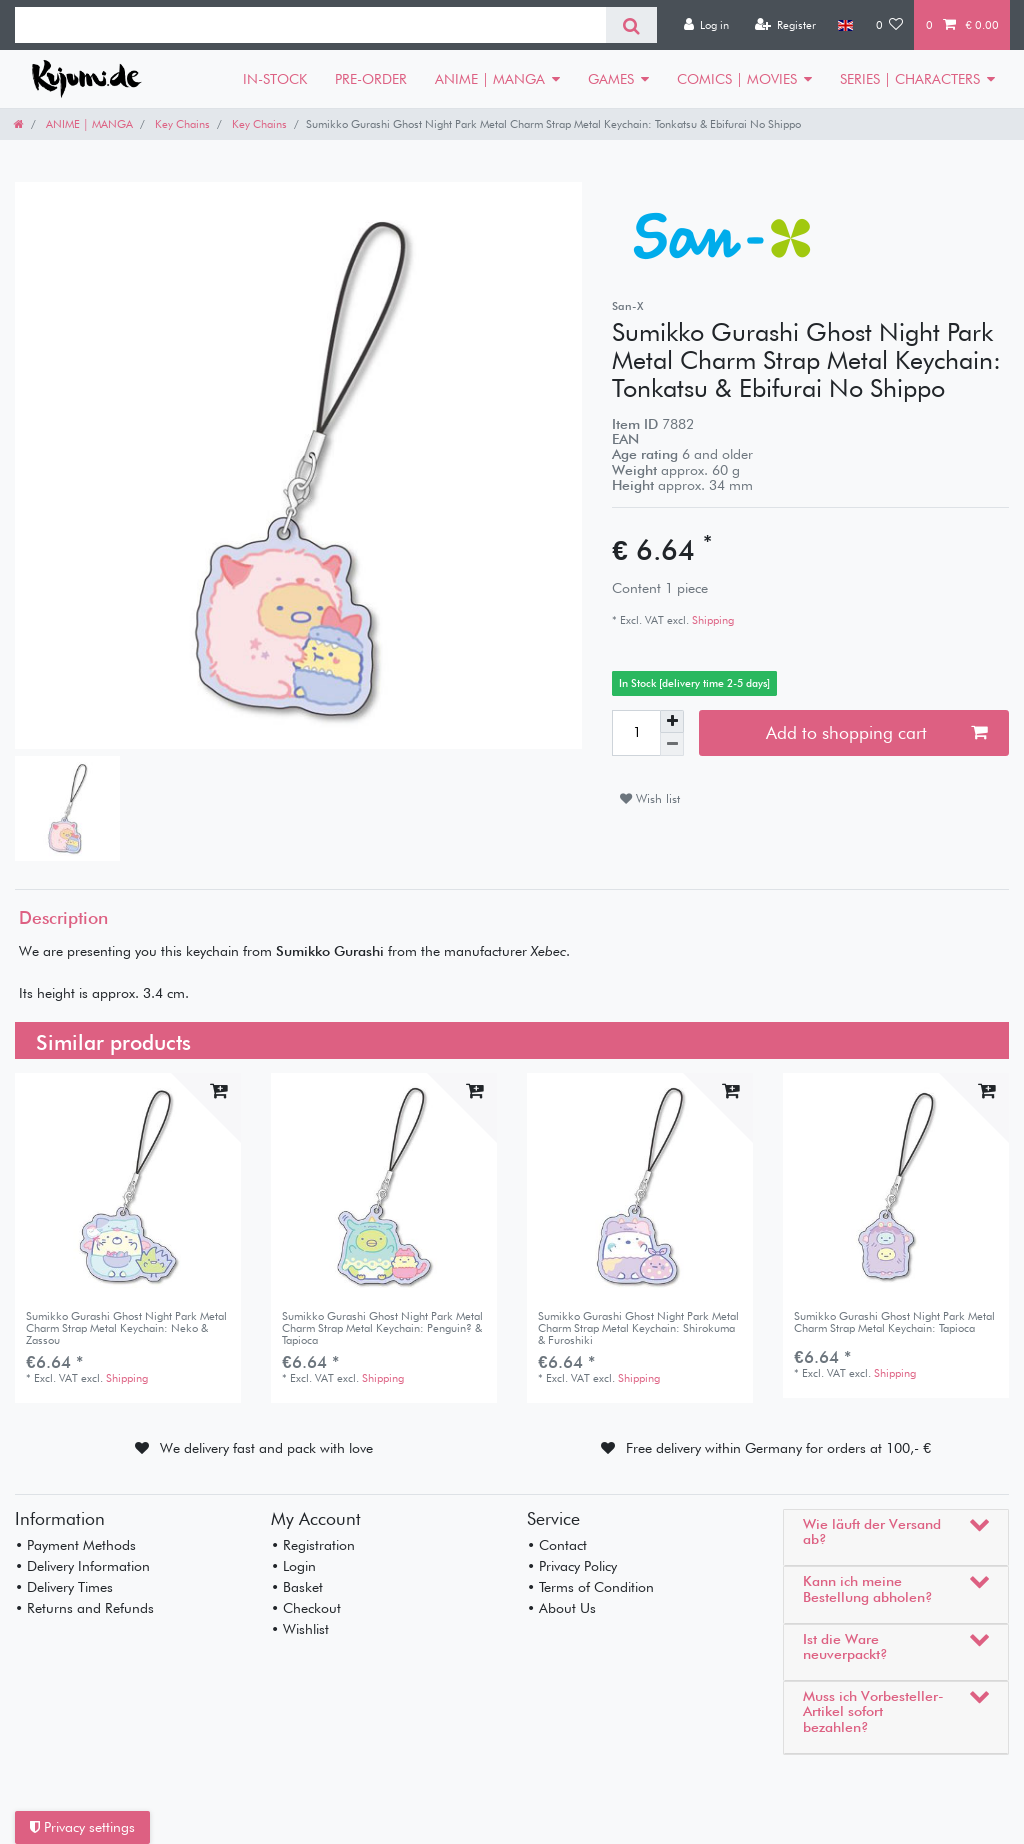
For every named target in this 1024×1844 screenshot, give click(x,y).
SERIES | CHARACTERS (910, 79)
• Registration (313, 1545)
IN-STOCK (275, 79)
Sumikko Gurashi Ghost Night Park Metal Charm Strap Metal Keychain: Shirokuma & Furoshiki (638, 1328)
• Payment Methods (75, 1545)
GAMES (611, 79)
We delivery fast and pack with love (266, 1448)
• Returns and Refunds (84, 1608)
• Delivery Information (82, 1566)
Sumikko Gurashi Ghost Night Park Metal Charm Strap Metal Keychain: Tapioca (894, 1322)
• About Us (561, 1608)
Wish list (650, 798)
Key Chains (181, 124)
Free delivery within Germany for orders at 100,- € (778, 1448)
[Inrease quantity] (672, 722)
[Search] (631, 25)
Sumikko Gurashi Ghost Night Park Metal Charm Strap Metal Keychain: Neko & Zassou (126, 1328)
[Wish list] (890, 25)
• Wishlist (300, 1629)
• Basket (297, 1587)
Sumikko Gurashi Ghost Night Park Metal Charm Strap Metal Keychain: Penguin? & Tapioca (382, 1328)
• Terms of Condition (590, 1587)
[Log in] (706, 25)
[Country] (845, 25)
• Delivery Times (64, 1587)
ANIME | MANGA (490, 79)
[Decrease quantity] (672, 744)
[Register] (785, 25)
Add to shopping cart (876, 732)
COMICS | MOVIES (737, 79)
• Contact (557, 1545)
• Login (293, 1566)
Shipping (711, 620)
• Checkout (306, 1608)
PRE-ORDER (371, 79)
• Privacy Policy (572, 1566)
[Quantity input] (636, 733)
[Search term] (310, 25)
